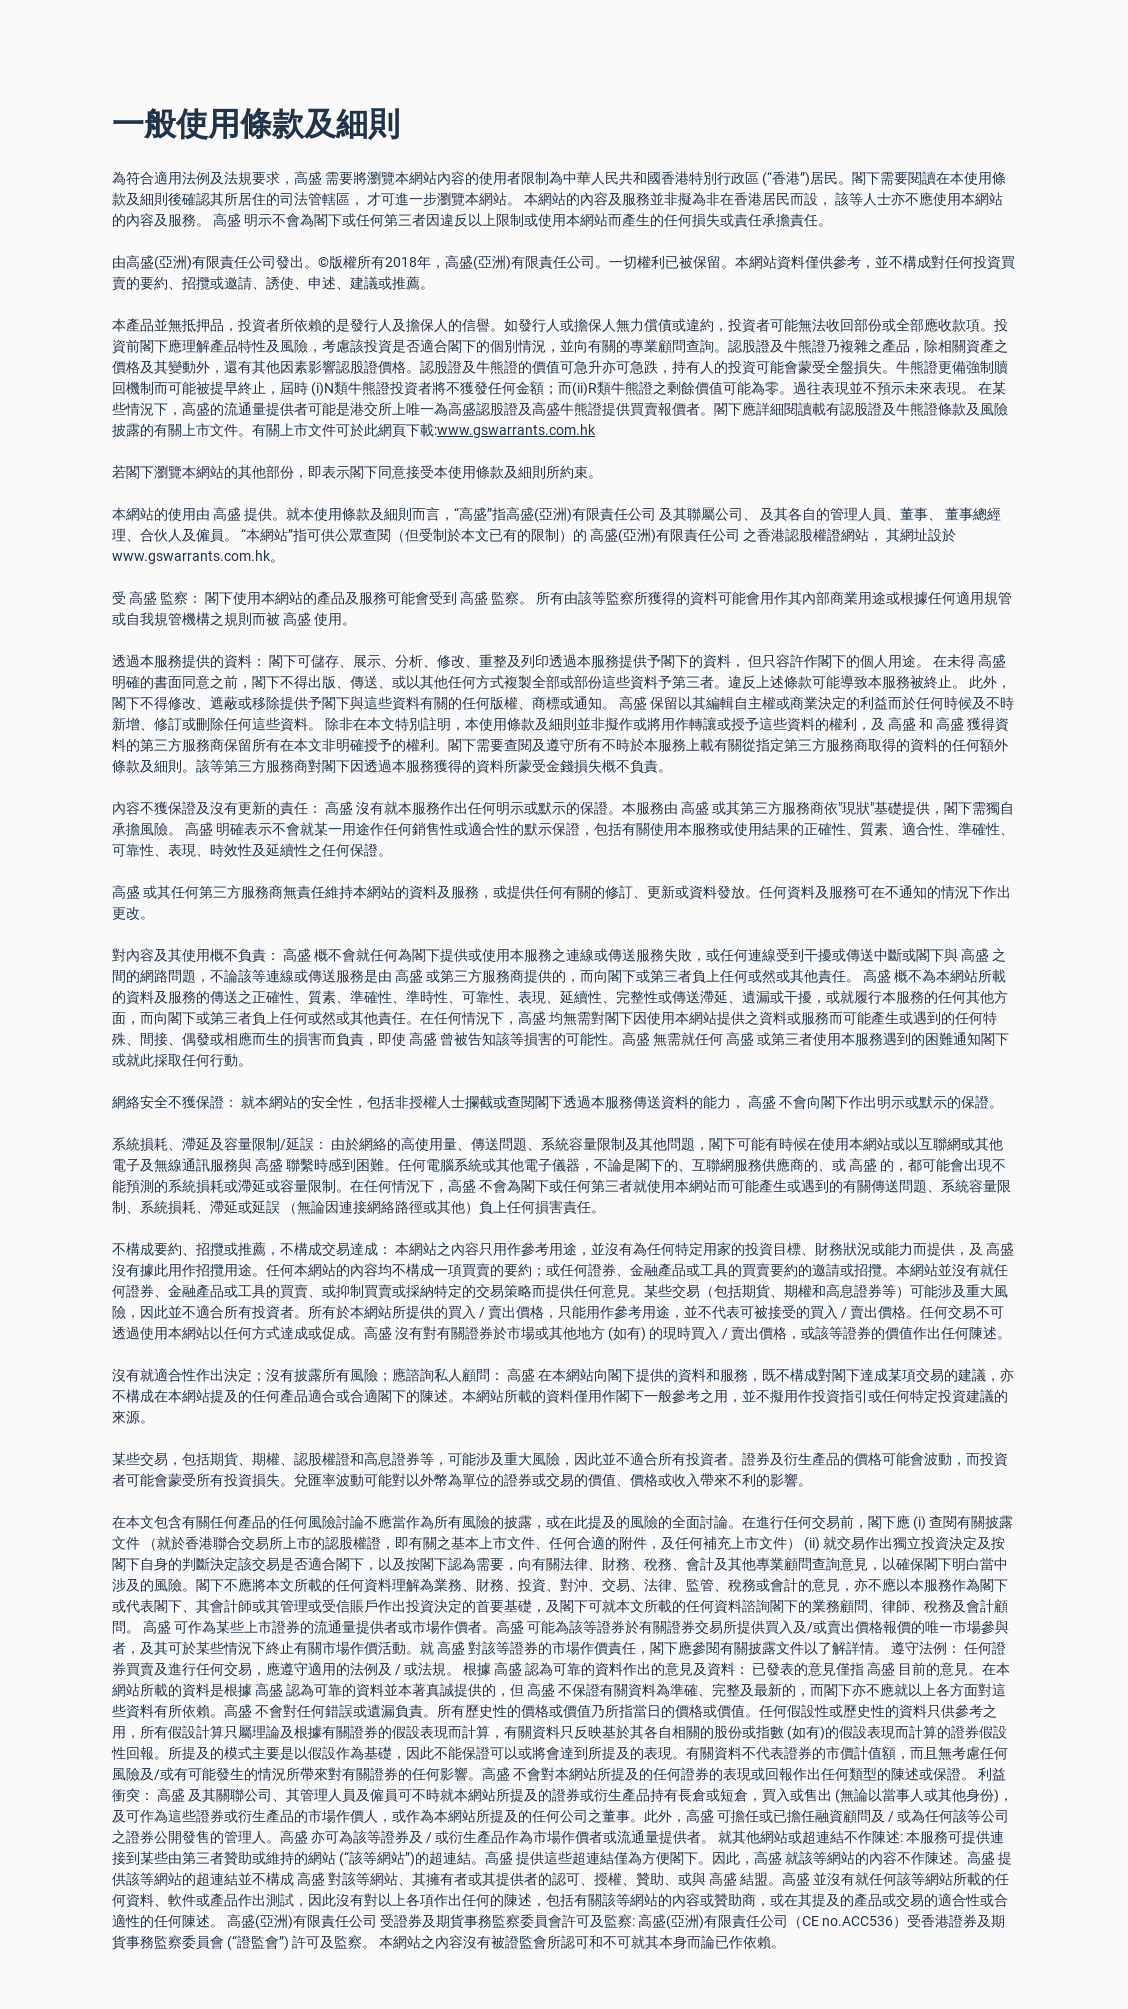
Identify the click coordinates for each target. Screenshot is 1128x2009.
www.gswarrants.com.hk (516, 430)
